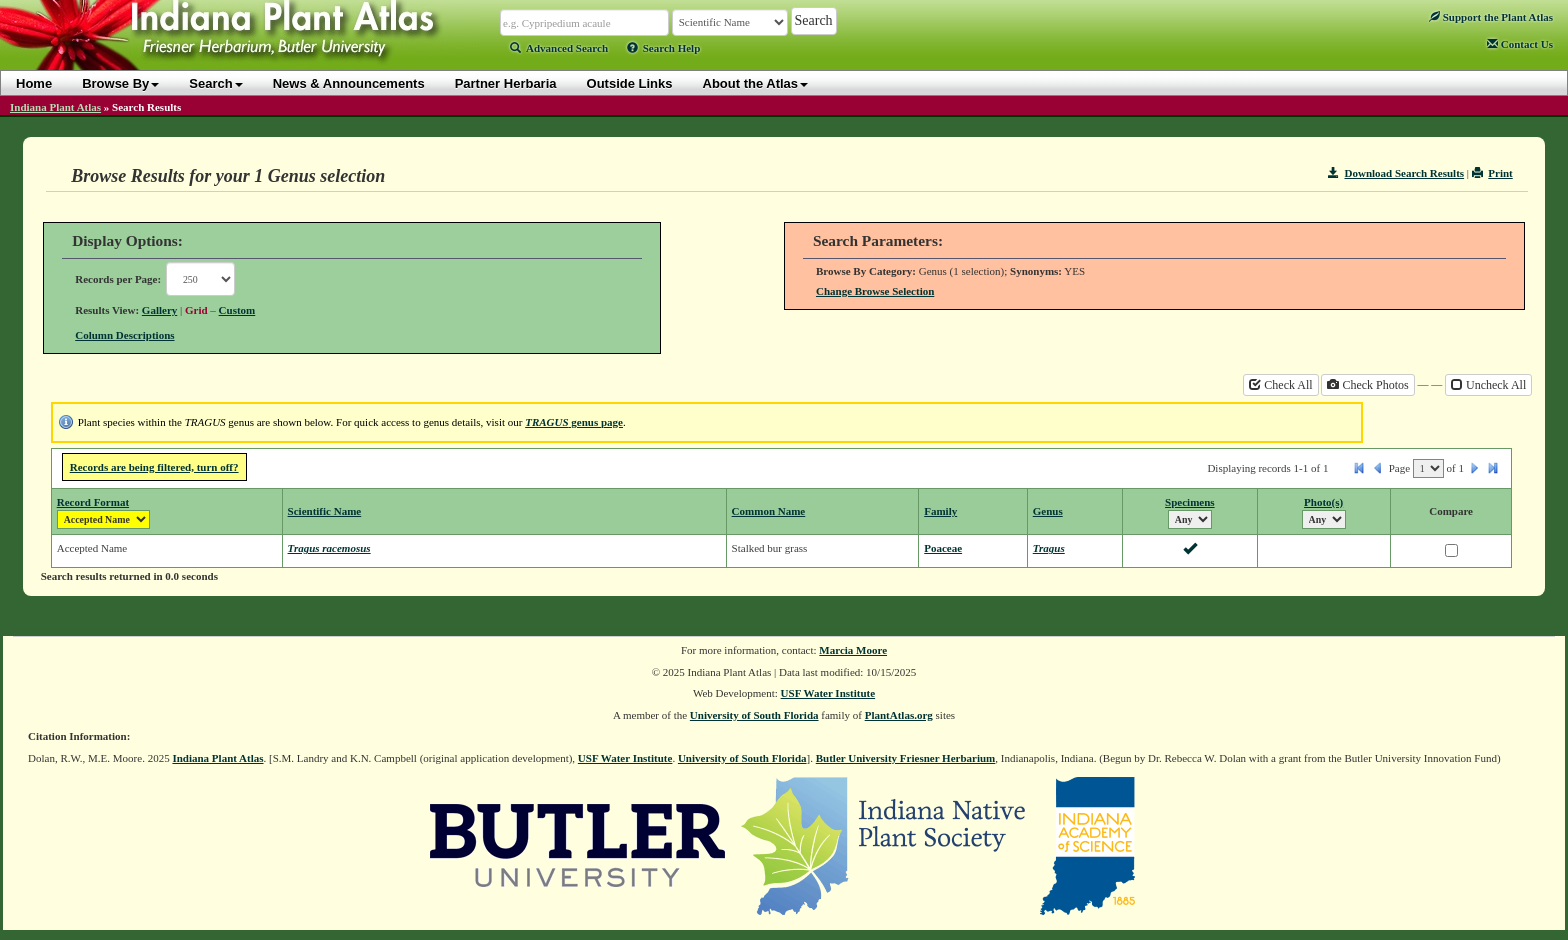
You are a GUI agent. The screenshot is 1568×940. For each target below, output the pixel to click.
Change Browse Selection (875, 291)
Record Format (93, 502)
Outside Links (630, 83)
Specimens (1190, 502)
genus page (574, 422)
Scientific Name (325, 511)
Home (34, 83)
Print (1492, 173)
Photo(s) (1323, 502)
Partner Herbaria (506, 83)
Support (1491, 17)
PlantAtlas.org (899, 715)
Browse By (120, 83)
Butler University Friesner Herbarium (906, 758)
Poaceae (943, 548)
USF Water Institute (828, 693)
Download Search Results (1396, 173)
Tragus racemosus (329, 548)
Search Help (664, 48)
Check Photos (1367, 385)
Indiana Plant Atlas (55, 107)
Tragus (1049, 548)
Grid (196, 310)
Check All (1280, 385)
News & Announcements (349, 83)
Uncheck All (1488, 385)
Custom (237, 310)
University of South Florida (754, 715)
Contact (1520, 44)
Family (940, 511)
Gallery (159, 310)
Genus (1048, 511)
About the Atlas (756, 83)
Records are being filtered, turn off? (154, 467)
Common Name (769, 511)
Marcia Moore (853, 650)
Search (215, 83)
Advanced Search (559, 48)
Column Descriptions (124, 335)
